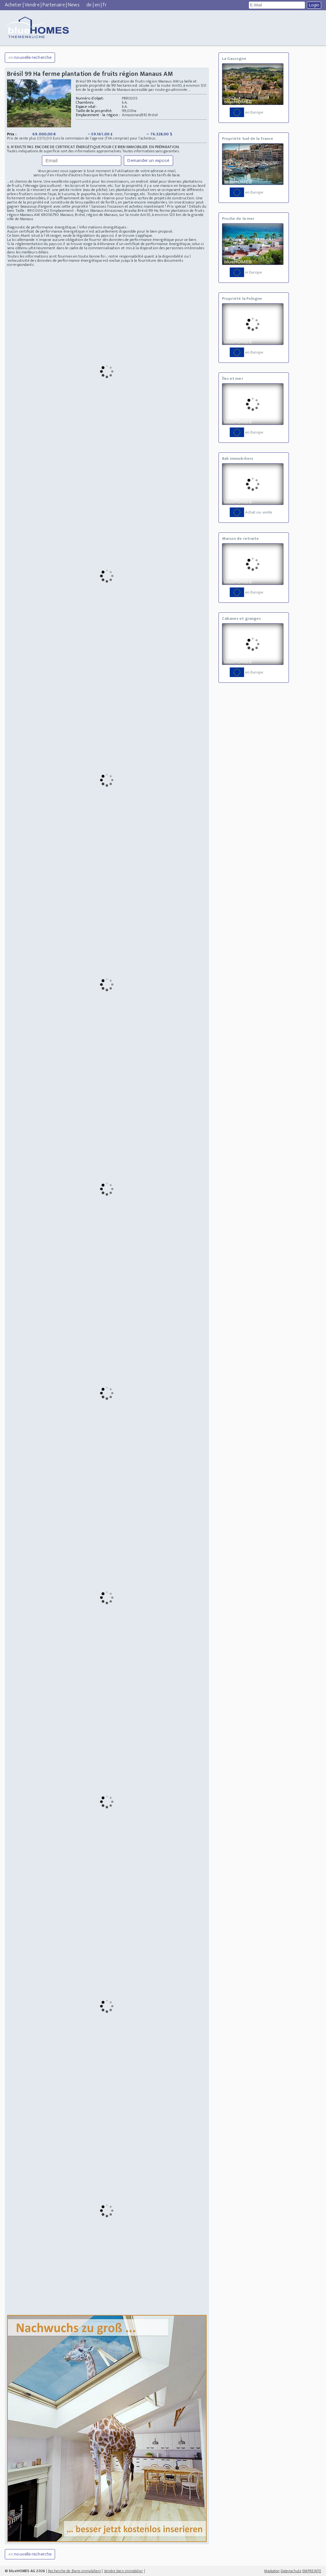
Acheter (13, 5)
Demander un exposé (148, 160)
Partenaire (54, 5)
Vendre (32, 5)
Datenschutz (291, 2571)
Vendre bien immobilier (123, 2571)
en (97, 5)
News (73, 5)
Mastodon (272, 2571)
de (88, 5)
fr (105, 5)
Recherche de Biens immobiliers (74, 2571)
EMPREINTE (311, 2571)
